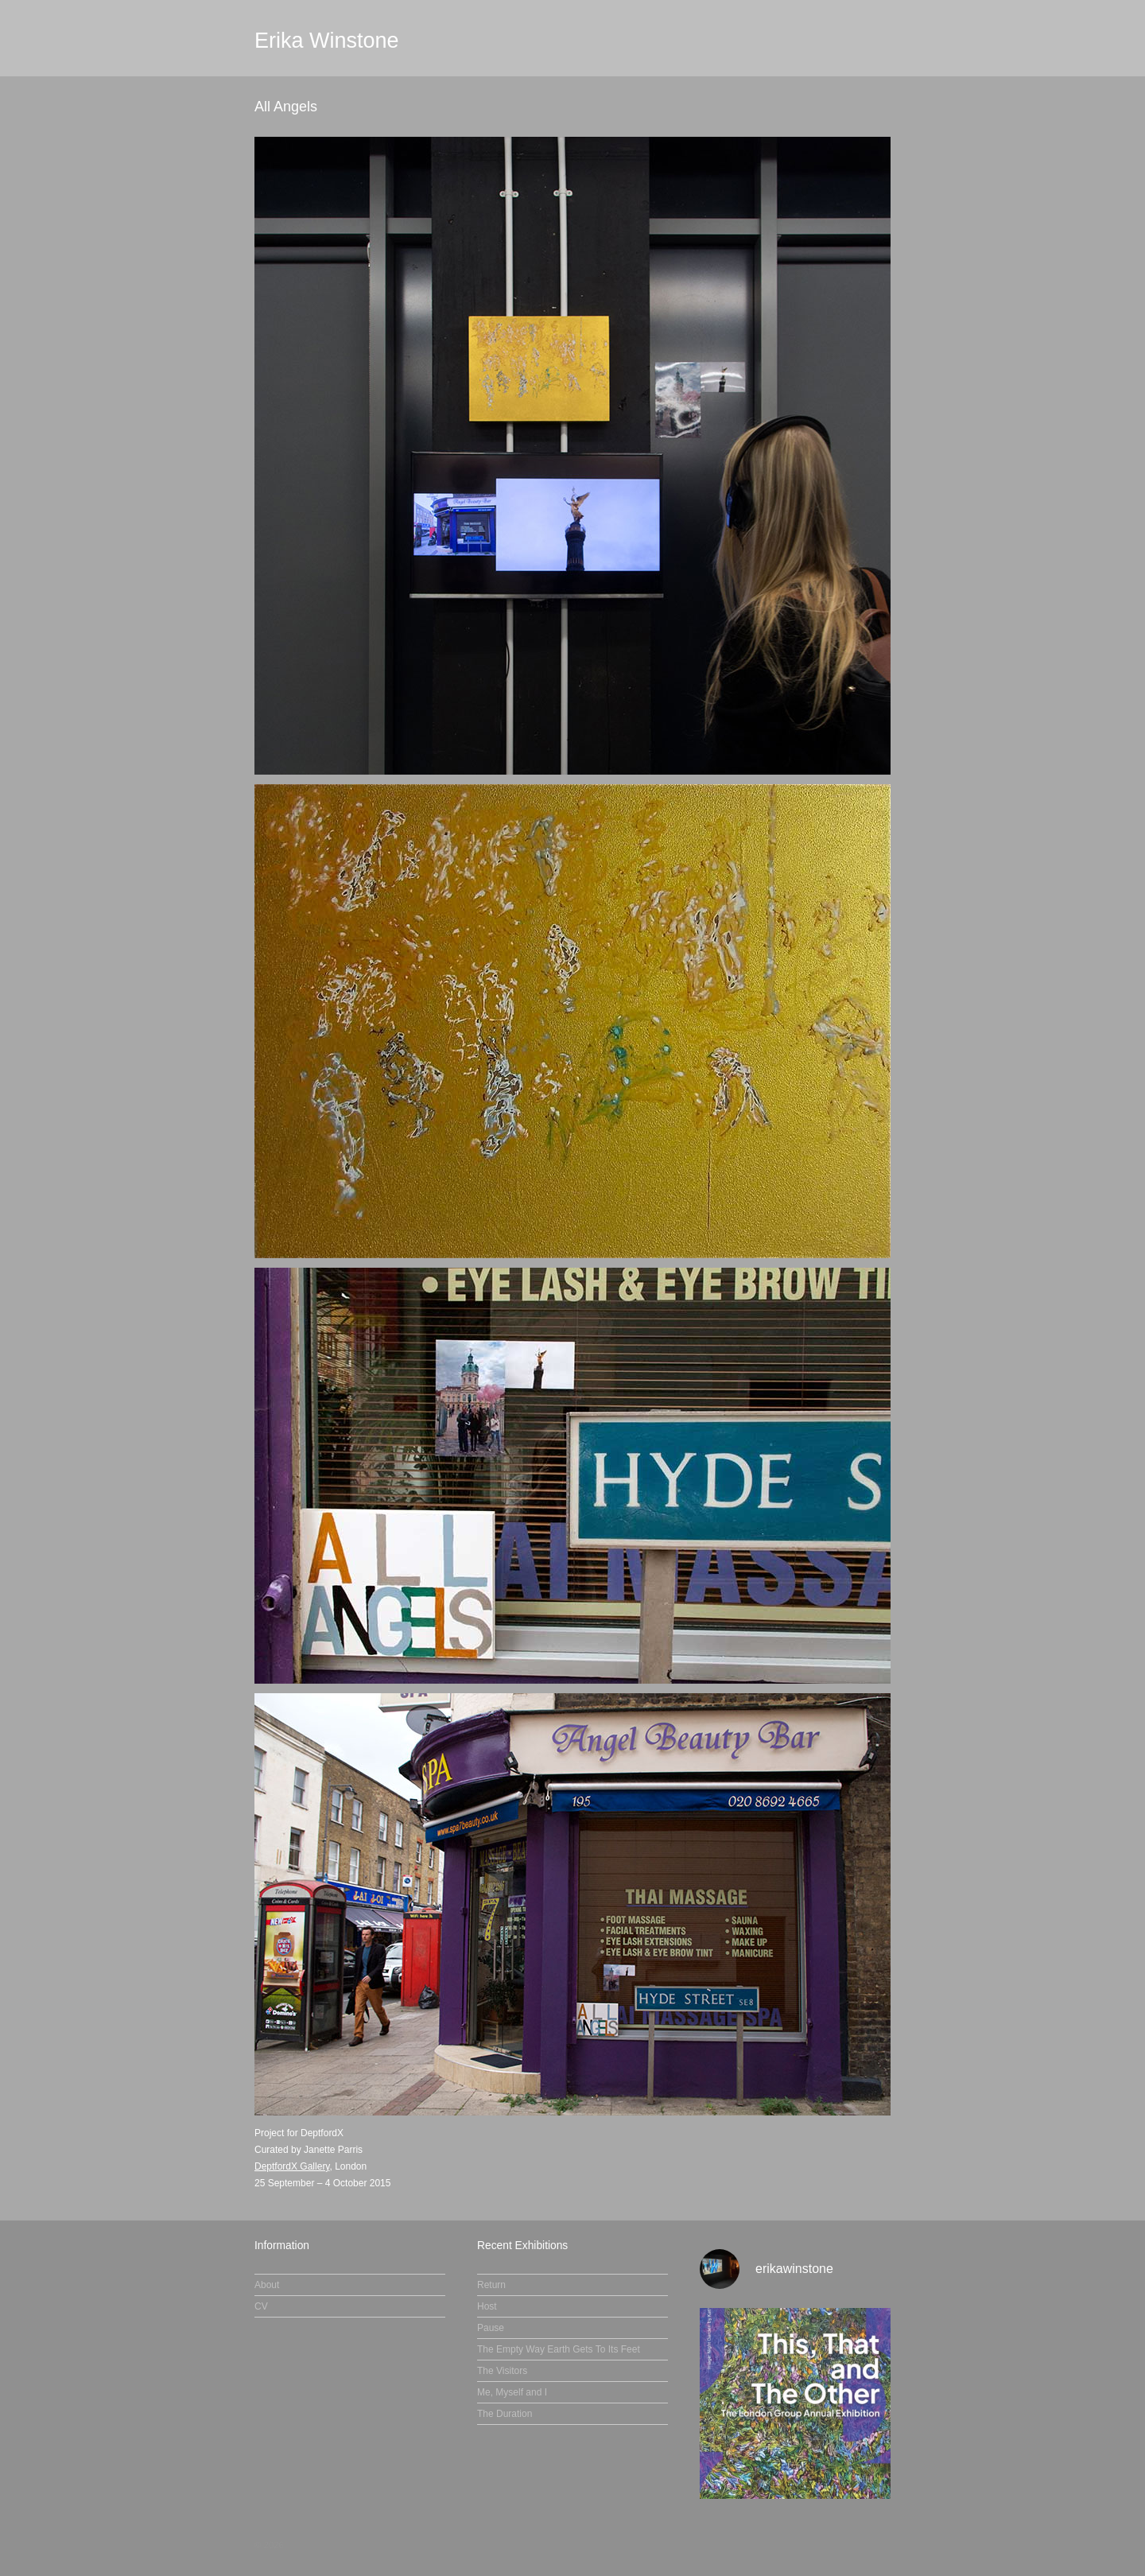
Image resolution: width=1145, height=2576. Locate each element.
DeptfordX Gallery (291, 2166)
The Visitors (502, 2370)
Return (491, 2284)
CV (261, 2306)
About (266, 2284)
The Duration (504, 2413)
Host (487, 2306)
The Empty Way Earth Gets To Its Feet (558, 2349)
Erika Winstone (326, 40)
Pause (490, 2327)
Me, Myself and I (512, 2392)
